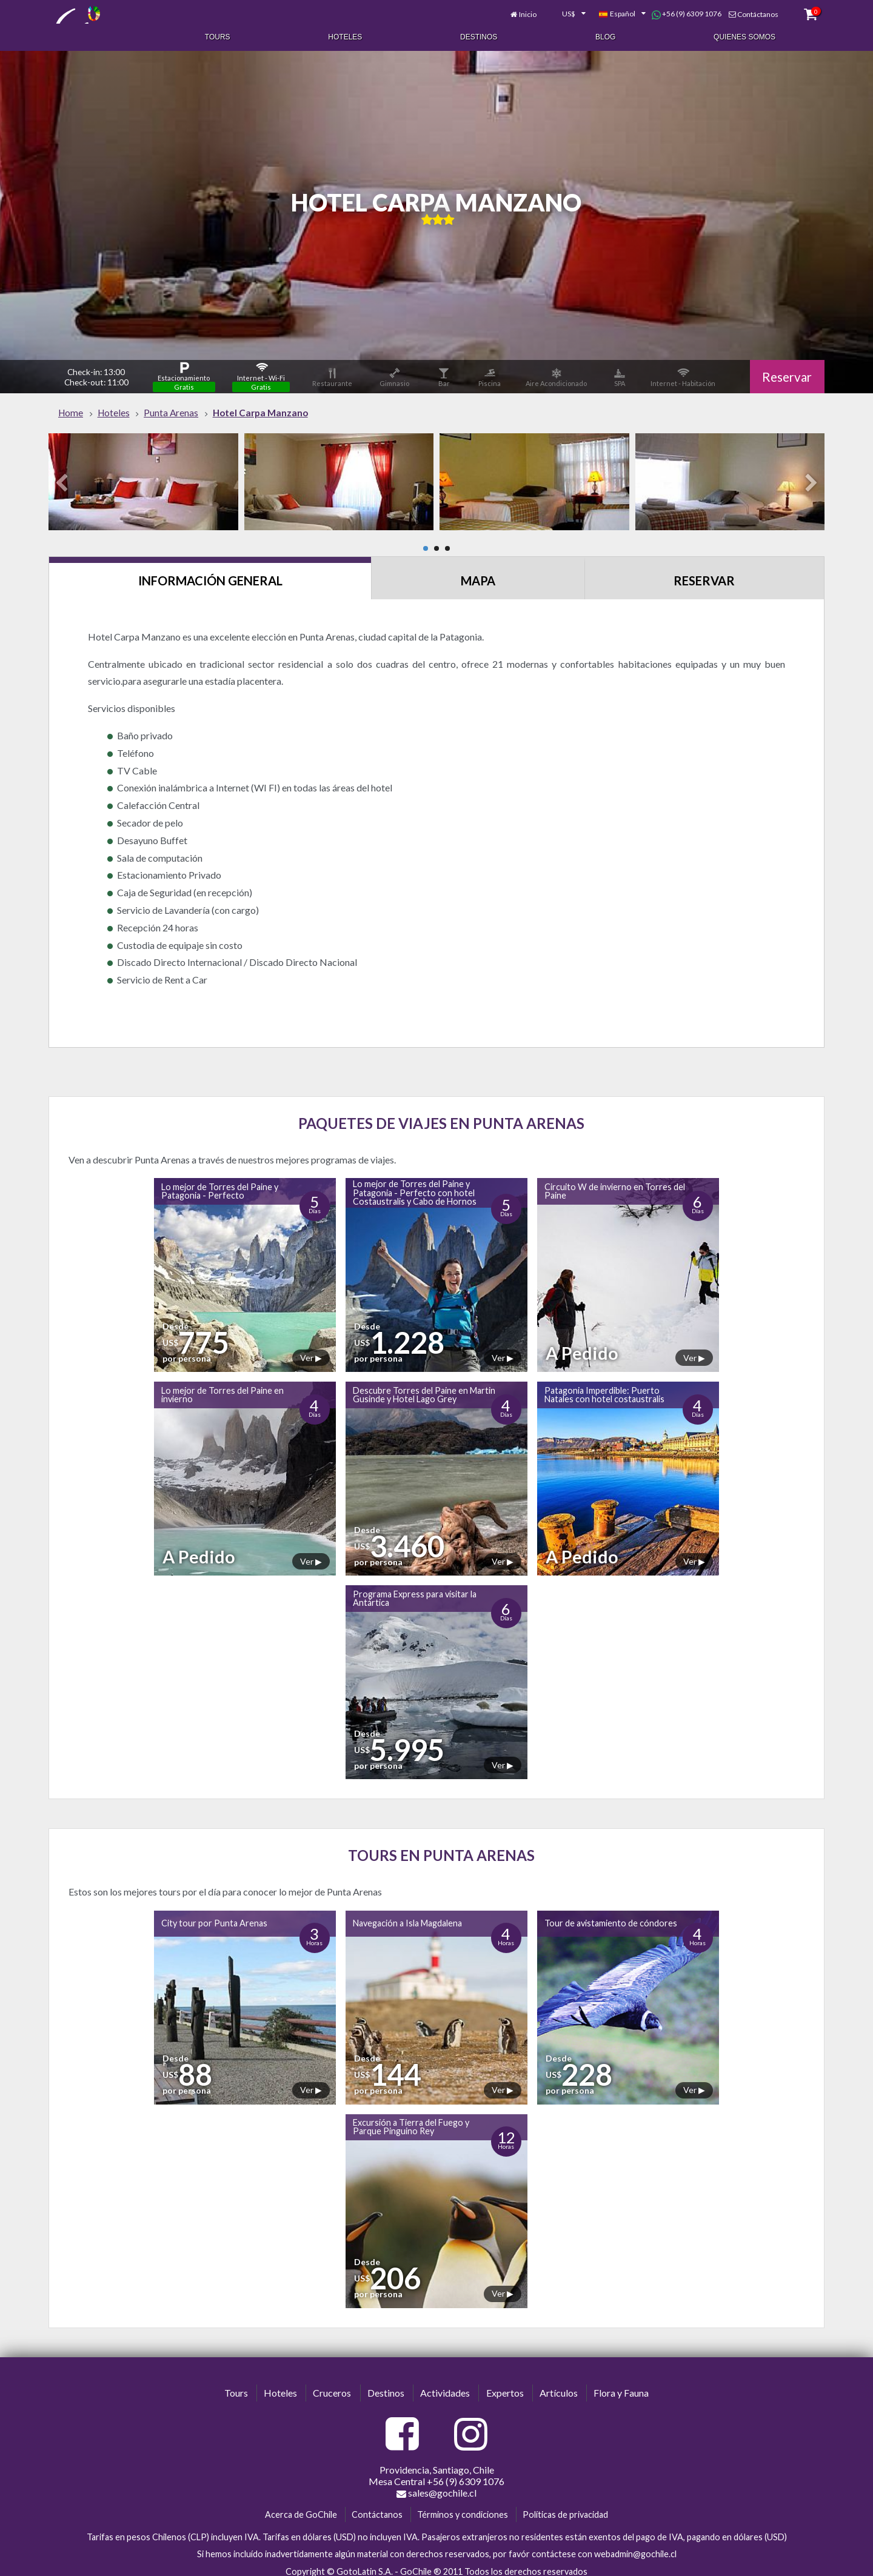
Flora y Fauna (621, 2385)
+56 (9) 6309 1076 (676, 11)
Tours (217, 35)
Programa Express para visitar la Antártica (415, 1590)
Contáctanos (747, 10)
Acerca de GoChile (301, 2506)
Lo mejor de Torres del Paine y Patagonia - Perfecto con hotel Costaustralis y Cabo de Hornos (415, 1185)
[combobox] (556, 11)
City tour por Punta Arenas (214, 1915)
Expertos (505, 2385)
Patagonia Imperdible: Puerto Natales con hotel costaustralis (604, 1386)
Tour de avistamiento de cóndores (610, 1915)
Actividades (445, 2385)
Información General (210, 572)
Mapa (478, 572)
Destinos (478, 35)
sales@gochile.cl (436, 2485)
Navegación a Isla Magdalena (407, 1915)
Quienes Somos (744, 35)
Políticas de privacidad (565, 2506)
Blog (605, 35)
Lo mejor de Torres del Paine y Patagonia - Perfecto (219, 1183)
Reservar (784, 368)
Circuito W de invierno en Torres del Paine (614, 1183)
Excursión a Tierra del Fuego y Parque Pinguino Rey (411, 2118)
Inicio (517, 10)
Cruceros (332, 2385)
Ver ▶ (311, 1350)
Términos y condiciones (462, 2506)
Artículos (559, 2385)
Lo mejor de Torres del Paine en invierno (222, 1386)
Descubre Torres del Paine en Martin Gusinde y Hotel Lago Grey (424, 1386)
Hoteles (345, 35)
